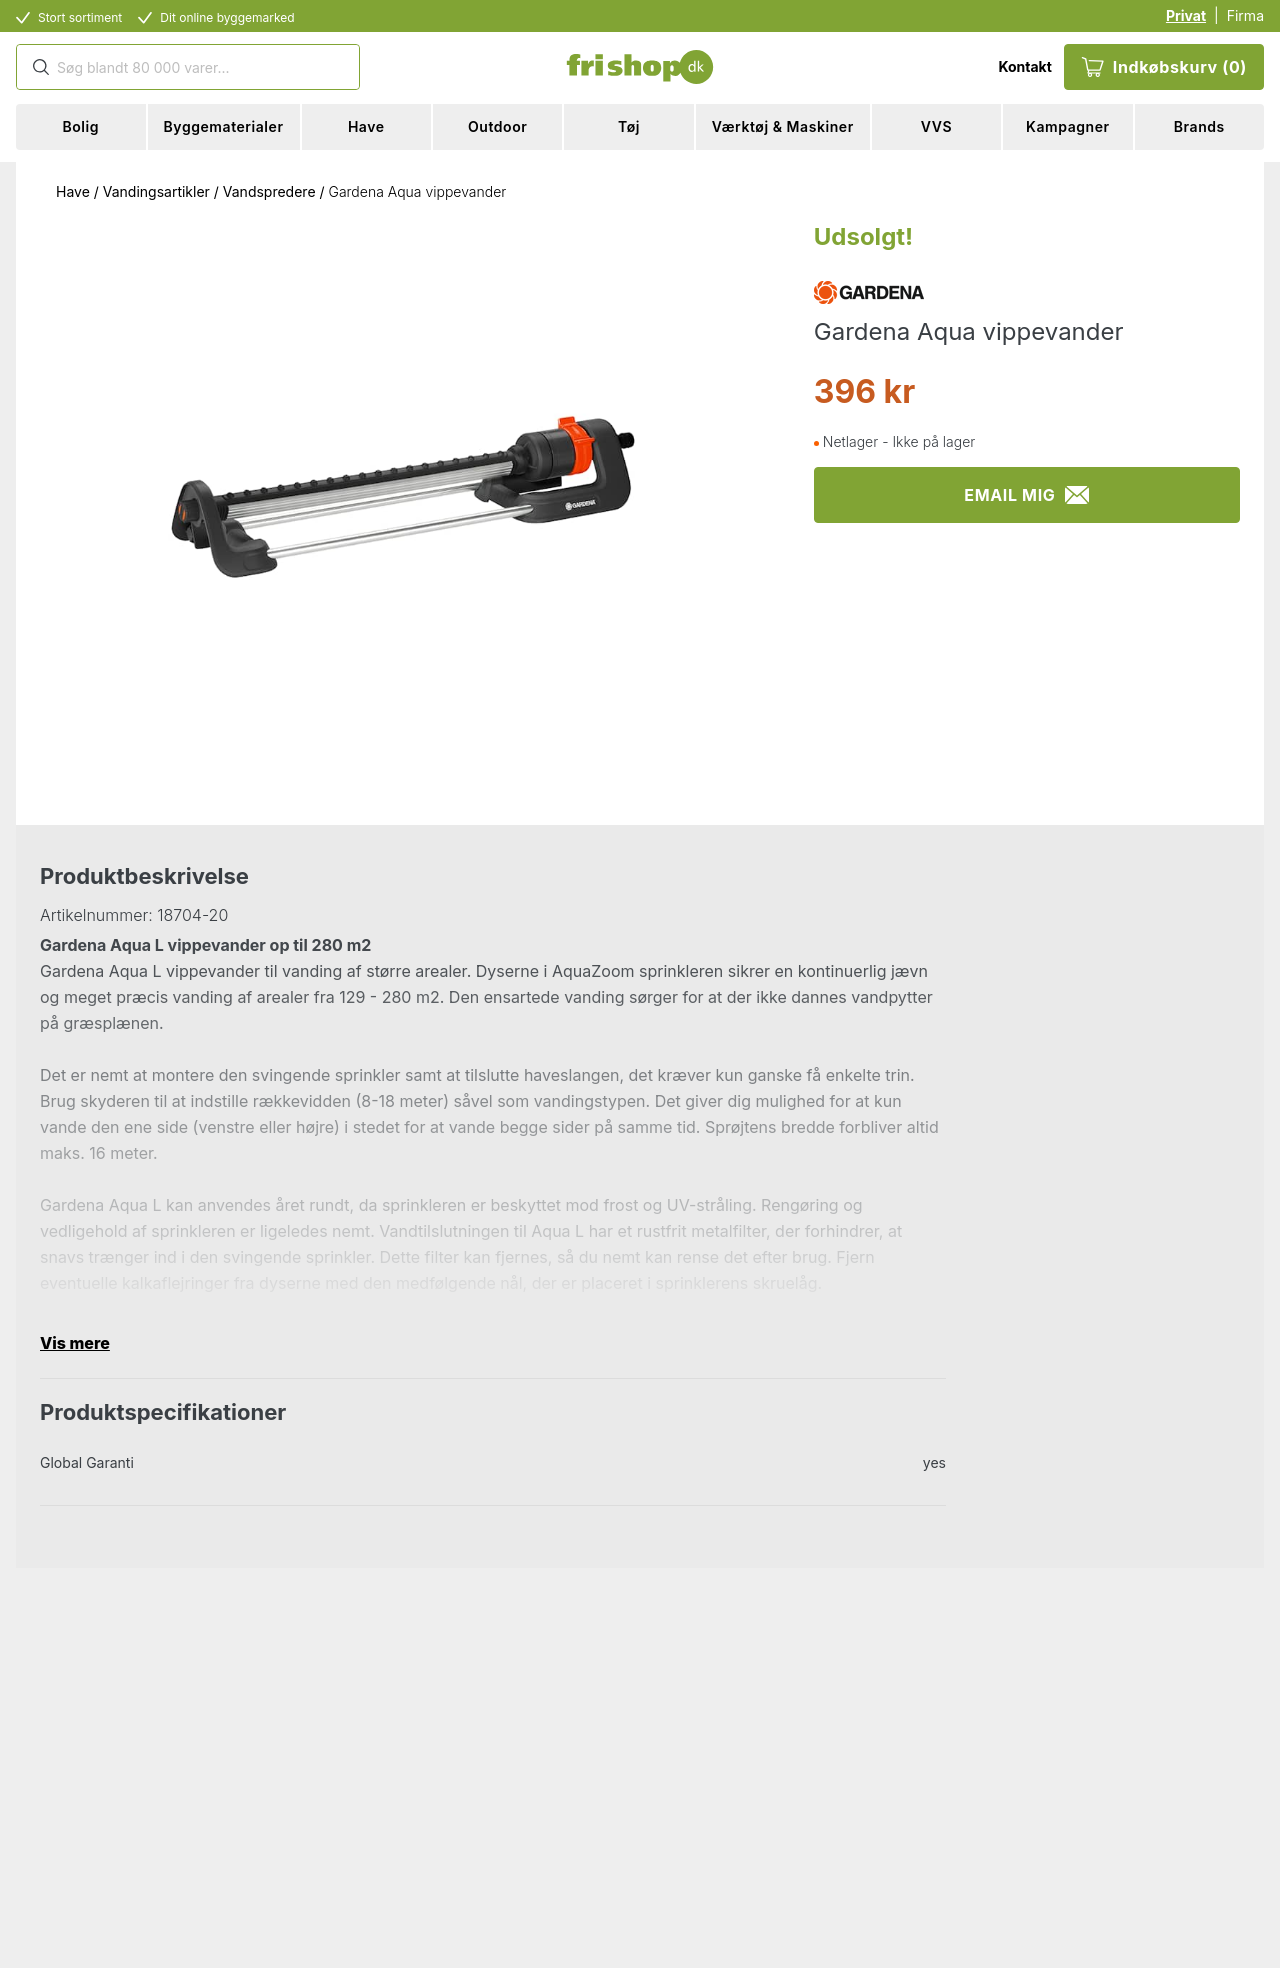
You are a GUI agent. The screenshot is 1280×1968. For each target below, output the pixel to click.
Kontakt (1024, 66)
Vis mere (75, 1343)
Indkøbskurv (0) (1164, 67)
